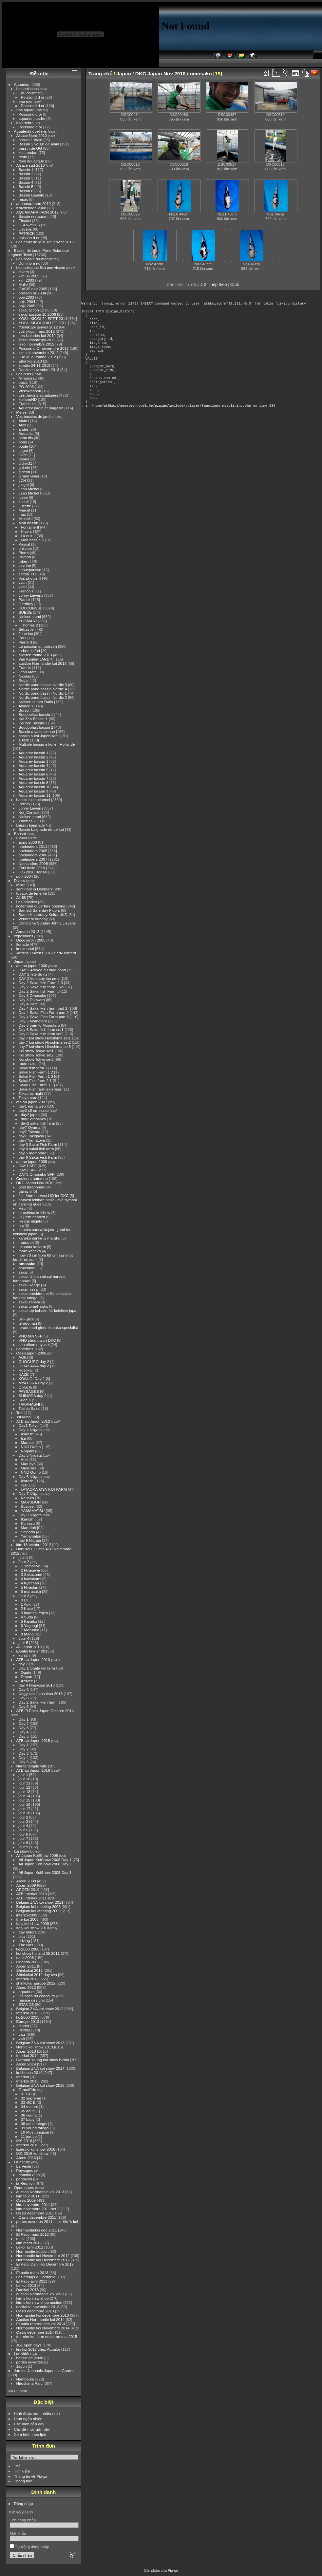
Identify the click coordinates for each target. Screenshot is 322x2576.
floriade (22, 944)
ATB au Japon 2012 (33, 1421)
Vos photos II (30, 578)
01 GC (26, 2094)
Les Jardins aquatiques (38, 395)
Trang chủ (100, 73)
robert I (25, 561)
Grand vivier (29, 476)
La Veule (23, 2166)
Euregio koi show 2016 (35, 2149)
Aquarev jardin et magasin (41, 408)
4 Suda (27, 1617)
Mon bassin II (32, 540)
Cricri (23, 455)
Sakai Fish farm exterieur (40, 1089)
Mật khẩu (18, 2533)
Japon (21, 2366)
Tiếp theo (218, 284)
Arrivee (27, 1681)
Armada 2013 (28, 931)
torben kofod (29, 650)
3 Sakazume (31, 1574)
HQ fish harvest (32, 1217)
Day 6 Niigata (30, 1476)
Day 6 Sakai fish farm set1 (41, 1029)
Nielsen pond (30, 616)
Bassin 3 (26, 178)
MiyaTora (29, 1468)
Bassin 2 (26, 174)
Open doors (24, 2187)
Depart (26, 1676)
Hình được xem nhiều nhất (37, 2413)
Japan (19, 961)
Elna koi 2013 (30, 361)
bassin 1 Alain (31, 140)
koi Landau (28, 152)
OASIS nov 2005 (33, 289)
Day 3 (24, 1728)
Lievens (25, 229)
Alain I (24, 421)
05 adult (28, 2111)
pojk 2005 (27, 306)
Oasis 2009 (26, 2200)
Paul (23, 638)
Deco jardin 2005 (31, 940)
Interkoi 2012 (27, 1979)
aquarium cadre (32, 118)
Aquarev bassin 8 (33, 782)
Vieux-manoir (30, 391)
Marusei (28, 1442)
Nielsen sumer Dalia (36, 702)
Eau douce (28, 93)
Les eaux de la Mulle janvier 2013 (45, 242)
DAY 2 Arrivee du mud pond (42, 970)
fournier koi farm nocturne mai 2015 (46, 2336)
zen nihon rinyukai (34, 1344)
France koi (28, 403)
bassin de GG (30, 148)
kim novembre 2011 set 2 (38, 2209)
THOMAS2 (28, 621)
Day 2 (24, 1723)
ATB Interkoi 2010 (31, 1894)
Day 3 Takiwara (32, 1000)
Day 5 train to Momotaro (39, 1025)
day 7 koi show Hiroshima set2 (45, 1042)
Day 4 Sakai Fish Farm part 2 (44, 1012)
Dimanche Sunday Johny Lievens (47, 923)
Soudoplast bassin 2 (36, 727)
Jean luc (26, 633)
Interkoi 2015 (27, 2081)
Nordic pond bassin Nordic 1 (43, 693)
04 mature (29, 2106)
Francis (25, 667)
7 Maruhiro (30, 1630)
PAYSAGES (29, 1391)
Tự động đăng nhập (29, 2547)
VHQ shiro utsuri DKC (37, 1340)
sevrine (25, 565)
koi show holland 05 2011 (38, 1953)
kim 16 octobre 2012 (33, 1544)
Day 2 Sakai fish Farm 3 (39, 991)
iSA (24, 1485)
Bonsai (20, 833)
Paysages (24, 2170)
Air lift (21, 897)
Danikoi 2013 (27, 2289)
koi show (21, 1851)
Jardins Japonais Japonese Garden (44, 2370)
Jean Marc (28, 672)
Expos (21, 838)
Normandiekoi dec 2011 (36, 2230)
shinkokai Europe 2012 (36, 1983)
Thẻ (17, 2466)
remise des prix (32, 2000)
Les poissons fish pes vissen (40, 267)
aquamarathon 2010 (33, 203)
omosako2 (27, 1268)
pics (22, 1936)
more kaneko (30, 1251)
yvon (23, 587)
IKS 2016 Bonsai (33, 872)
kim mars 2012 (29, 2243)
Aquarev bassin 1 (33, 753)
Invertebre (25, 123)
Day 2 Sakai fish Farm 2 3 (41, 982)
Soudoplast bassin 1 (36, 714)
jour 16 (24, 1804)
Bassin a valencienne (37, 731)
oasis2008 (25, 1957)
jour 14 (24, 1796)
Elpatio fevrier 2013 (32, 1651)
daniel (24, 459)
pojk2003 (26, 297)
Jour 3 (24, 1596)
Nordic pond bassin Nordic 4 (43, 689)
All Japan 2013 (29, 1647)
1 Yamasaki (31, 1566)
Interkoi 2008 (27, 1919)
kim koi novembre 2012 (39, 352)
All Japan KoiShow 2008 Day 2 (45, 1864)
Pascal (24, 544)
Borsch (25, 710)
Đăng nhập (23, 2503)
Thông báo (23, 2481)
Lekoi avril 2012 (29, 2247)
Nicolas (25, 676)
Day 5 (24, 1706)
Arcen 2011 (26, 1966)
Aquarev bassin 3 (33, 761)
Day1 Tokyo (29, 1425)
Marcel (24, 510)
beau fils (26, 438)
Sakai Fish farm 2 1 (35, 1080)
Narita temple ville (31, 1766)
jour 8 (23, 1842)
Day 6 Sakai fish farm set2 (41, 1034)
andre (23, 429)
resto (23, 157)
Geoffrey (26, 604)
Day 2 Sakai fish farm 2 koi (42, 987)
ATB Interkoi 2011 (31, 1898)
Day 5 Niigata (30, 1455)
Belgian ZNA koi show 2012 (40, 2009)
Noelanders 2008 (33, 863)
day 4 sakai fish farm (36, 1149)
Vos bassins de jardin (34, 416)
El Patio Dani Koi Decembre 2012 (45, 2264)
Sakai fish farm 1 (33, 1068)
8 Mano (27, 1634)
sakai (23, 1272)
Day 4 (24, 1732)
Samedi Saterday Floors (39, 910)
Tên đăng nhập (23, 2520)
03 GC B (28, 2102)
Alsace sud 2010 (30, 165)
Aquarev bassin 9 (33, 791)
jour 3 (23, 1821)
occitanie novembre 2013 (37, 2307)
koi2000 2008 (28, 1949)
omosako (27, 1263)
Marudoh (28, 1527)
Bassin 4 (26, 182)
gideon (24, 472)
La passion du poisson (38, 646)
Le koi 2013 (26, 2285)
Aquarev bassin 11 (34, 795)
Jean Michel (29, 489)
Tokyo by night (31, 1093)
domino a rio (29, 2175)
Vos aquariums (29, 110)
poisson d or (29, 237)
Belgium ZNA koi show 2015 (40, 2085)
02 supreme (31, 2098)
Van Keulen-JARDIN (36, 659)
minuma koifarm (32, 1246)
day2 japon (30, 1114)
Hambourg (25, 2379)
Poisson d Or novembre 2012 (44, 348)
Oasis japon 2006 (31, 1353)
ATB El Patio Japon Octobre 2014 (45, 1710)
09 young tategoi (35, 2128)
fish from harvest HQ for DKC (44, 1195)
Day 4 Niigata (30, 1430)
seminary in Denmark (34, 889)
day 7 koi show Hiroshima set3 (45, 1046)
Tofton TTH (28, 574)
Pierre (24, 553)
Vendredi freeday (33, 919)
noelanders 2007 (33, 859)
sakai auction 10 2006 (37, 314)
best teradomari (32, 1187)
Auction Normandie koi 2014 (40, 2319)
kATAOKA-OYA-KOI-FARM (44, 1489)
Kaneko (27, 1498)
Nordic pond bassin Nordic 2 (43, 697)
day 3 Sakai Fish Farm (38, 1144)
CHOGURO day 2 (34, 1361)
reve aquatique (31, 161)
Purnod (25, 557)
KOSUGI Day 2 (32, 1378)
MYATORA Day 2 (33, 1383)
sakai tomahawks (33, 1306)
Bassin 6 (26, 191)
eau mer (26, 101)
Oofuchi (25, 1387)
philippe (25, 548)
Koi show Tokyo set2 (36, 1055)
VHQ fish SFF (31, 1336)
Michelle (26, 518)
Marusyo (28, 1464)
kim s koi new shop (32, 2298)
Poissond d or (33, 97)
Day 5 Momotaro (33, 1021)
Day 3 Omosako (32, 995)
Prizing (24, 2030)
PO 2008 (26, 386)
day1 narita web (32, 1106)
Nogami (27, 1451)
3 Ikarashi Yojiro (34, 1613)
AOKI (23, 1357)
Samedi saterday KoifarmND (43, 914)
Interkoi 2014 (27, 2055)
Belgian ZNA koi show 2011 (40, 1902)
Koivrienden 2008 (31, 208)
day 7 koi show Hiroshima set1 (45, 1038)
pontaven (24, 2179)
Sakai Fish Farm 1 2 (36, 1072)
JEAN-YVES (29, 225)
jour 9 (23, 1847)
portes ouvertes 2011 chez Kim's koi (47, 2221)
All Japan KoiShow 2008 (37, 1855)
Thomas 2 (29, 625)
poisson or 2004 (32, 293)
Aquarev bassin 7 (33, 778)
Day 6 (24, 1689)
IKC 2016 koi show (32, 2153)
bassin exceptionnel (33, 799)
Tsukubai (23, 1417)
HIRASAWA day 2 (34, 1366)
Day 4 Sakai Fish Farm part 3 (44, 1017)
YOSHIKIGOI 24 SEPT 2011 (43, 318)
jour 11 (24, 1783)
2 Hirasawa (30, 1570)
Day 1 (24, 1719)
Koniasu (28, 1523)
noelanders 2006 (33, 855)
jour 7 (23, 1838)
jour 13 (24, 1791)
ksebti (24, 501)
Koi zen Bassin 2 (33, 723)
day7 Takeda (30, 1131)
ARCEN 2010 (28, 1889)
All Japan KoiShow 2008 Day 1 (45, 1859)
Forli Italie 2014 (32, 868)
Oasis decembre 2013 (35, 2311)
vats (22, 2034)
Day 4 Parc (28, 1004)
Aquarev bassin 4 (33, 765)
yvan (23, 582)
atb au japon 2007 (31, 1102)
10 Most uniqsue (35, 2132)
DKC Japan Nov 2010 (35, 1183)
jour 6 (23, 1834)
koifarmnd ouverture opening (41, 906)
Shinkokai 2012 (29, 1970)
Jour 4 (24, 1638)
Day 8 (24, 1698)
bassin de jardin (29, 2358)
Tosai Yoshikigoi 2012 (37, 340)
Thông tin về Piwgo (30, 2476)
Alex (22, 425)
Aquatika (26, 433)
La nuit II (28, 535)
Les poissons (27, 88)
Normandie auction (32, 2251)
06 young (29, 2115)
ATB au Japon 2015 (33, 1740)
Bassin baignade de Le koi (41, 829)
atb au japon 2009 (31, 1161)
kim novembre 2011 (33, 2204)
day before (28, 1932)
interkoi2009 (26, 1915)
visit (22, 2038)
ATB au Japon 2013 (33, 1659)
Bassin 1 (26, 169)
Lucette (25, 506)
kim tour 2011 (28, 2196)
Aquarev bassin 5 (33, 770)
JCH (22, 480)
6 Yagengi (29, 1625)
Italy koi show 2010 (32, 1928)
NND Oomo (31, 1447)
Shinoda (28, 1532)
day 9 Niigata (30, 1540)
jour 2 (23, 1817)
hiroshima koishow (34, 1212)
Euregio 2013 (27, 2021)
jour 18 (24, 1813)
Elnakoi (25, 220)
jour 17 (24, 1808)
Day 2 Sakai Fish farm (38, 1702)
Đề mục (39, 73)
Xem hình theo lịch (30, 2434)
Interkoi (22, 2077)
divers (24, 272)
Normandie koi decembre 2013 (42, 2315)
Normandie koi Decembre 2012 (43, 2260)
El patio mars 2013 (32, 2272)
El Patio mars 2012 (32, 2234)
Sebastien (27, 629)
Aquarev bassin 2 (33, 757)
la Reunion (25, 2183)
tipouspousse (30, 570)
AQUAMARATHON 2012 (37, 212)
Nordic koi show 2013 (34, 2047)
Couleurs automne (32, 1178)
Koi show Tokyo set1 (36, 1051)
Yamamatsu (31, 1536)
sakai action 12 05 (34, 310)
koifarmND (28, 399)
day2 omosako (33, 1119)
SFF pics (26, 1319)
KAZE (24, 1374)
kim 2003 (26, 280)
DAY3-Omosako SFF (37, 1174)
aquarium (27, 1991)
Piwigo (173, 2570)
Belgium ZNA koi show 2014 (40, 2068)
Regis (23, 680)
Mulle (23, 284)
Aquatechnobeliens (30, 131)
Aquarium (22, 84)
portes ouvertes (30, 2362)
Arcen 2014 (26, 2064)
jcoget (24, 484)
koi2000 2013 (28, 2017)
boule (23, 446)
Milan (21, 885)
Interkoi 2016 (27, 2145)
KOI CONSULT (32, 608)
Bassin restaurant (34, 216)
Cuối (234, 284)
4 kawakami (31, 1579)
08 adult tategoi (34, 2123)
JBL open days (29, 2345)
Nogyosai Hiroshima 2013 (41, 1693)
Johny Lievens (31, 595)
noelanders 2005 (33, 851)
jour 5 (23, 1642)
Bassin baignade (30, 825)
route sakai (28, 1063)
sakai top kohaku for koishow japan (49, 1310)
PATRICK (27, 233)
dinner (24, 2026)
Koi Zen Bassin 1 (33, 719)
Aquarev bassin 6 (33, 774)
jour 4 (23, 1825)
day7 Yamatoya (32, 1140)
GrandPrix (27, 2089)
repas (23, 199)
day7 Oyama (30, 1127)
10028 (24, 740)
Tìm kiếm (22, 2471)
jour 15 (24, 1800)
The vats (26, 1945)
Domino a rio (30, 263)
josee (23, 497)
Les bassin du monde (34, 259)
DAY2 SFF (28, 1170)
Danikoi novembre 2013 (39, 369)
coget (23, 450)
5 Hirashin (29, 1587)
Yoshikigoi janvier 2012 (38, 327)
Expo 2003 (28, 842)
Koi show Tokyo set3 (36, 1059)
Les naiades (26, 902)
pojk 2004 (27, 301)
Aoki (24, 1459)
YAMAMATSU (33, 1510)
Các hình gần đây (29, 2424)
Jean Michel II (31, 493)
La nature (22, 2162)
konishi (25, 1655)
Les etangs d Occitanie (36, 2277)
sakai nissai (29, 1289)
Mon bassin (28, 523)
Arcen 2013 (26, 2051)
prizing (24, 1940)
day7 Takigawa (31, 1136)
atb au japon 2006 (31, 965)
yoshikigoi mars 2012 (37, 331)
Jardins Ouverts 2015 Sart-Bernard (46, 953)
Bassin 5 (26, 186)
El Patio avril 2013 (31, 2281)
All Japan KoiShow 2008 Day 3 (45, 1872)
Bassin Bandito (32, 195)
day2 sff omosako (34, 1110)
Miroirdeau (28, 378)
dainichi (25, 1191)
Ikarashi (27, 1434)
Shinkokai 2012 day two (36, 1974)
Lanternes (24, 1349)
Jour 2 (24, 1561)
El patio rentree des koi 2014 (41, 2324)
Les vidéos (24, 2353)
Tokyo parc (28, 1097)
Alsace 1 (26, 706)
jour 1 (23, 1557)
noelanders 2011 (33, 846)
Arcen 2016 (26, 2158)
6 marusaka (31, 1591)
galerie (24, 467)
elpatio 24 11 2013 (34, 365)
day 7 (23, 1664)
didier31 (25, 463)
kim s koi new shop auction (39, 2302)
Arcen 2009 (26, 1885)
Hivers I (27, 531)
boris (23, 442)
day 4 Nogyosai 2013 (37, 1685)
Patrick (24, 599)
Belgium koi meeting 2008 (38, 1906)
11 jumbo (29, 2136)
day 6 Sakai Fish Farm (38, 1157)
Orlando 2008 (28, 1962)
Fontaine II (30, 527)
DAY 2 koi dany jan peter (40, 978)
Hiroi (23, 1208)
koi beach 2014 (29, 2072)
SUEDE (25, 612)
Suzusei (28, 1506)
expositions (23, 936)
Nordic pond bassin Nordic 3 (43, 684)
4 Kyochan (30, 1583)
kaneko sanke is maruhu (40, 1238)
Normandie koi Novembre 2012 (43, 2255)
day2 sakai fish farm (38, 1123)
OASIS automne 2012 (37, 357)
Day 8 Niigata (30, 1515)
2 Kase (27, 1608)
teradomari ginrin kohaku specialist (48, 1327)
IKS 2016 (24, 2140)
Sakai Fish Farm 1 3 (36, 1076)
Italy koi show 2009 (32, 1923)
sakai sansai (29, 1302)
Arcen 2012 (26, 1987)
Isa (21, 1225)
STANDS (26, 2004)
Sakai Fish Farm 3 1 (36, 1085)
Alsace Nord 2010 (31, 135)
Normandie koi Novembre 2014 (43, 2328)
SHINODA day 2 (33, 1395)
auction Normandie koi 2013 (43, 663)
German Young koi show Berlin (42, 2060)
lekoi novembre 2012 (36, 344)
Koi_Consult (29, 812)
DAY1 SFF (28, 1166)
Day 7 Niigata (30, 1493)
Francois (26, 591)
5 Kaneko (29, 1621)
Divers (19, 880)
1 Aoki (26, 1604)
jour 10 (24, 1779)
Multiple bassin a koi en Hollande (47, 744)
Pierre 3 (25, 642)
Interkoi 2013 (27, 2013)
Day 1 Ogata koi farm (37, 1668)
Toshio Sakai (30, 1408)
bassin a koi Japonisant (39, 736)
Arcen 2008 (26, 1881)
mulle (21, 2238)
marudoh (26, 1242)
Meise (21, 412)
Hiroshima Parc (29, 2383)
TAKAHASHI (29, 1404)
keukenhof (25, 948)
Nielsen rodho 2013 (35, 655)
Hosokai (26, 1370)
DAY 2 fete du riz (33, 974)
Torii (20, 1412)
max (22, 514)
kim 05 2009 (29, 276)
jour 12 (24, 1787)
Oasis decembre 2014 (35, 2332)
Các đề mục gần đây (32, 2429)
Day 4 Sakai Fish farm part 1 (43, 1008)
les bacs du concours (37, 1996)
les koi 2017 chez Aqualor (38, 2349)
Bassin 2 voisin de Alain (39, 144)
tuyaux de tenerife (31, 893)
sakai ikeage (29, 1285)
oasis (23, 382)
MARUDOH (31, 1502)
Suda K (25, 1400)
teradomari (28, 1323)
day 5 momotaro (33, 1153)
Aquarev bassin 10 (34, 787)
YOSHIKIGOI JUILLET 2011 (43, 323)
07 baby (28, 2119)
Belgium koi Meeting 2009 (38, 1911)
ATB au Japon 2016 (33, 1770)
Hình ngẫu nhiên (28, 2419)
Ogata (26, 1672)
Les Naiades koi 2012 (37, 335)
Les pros (23, 374)
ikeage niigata (31, 1221)
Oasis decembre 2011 (35, 2213)
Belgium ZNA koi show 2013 (40, 2043)
